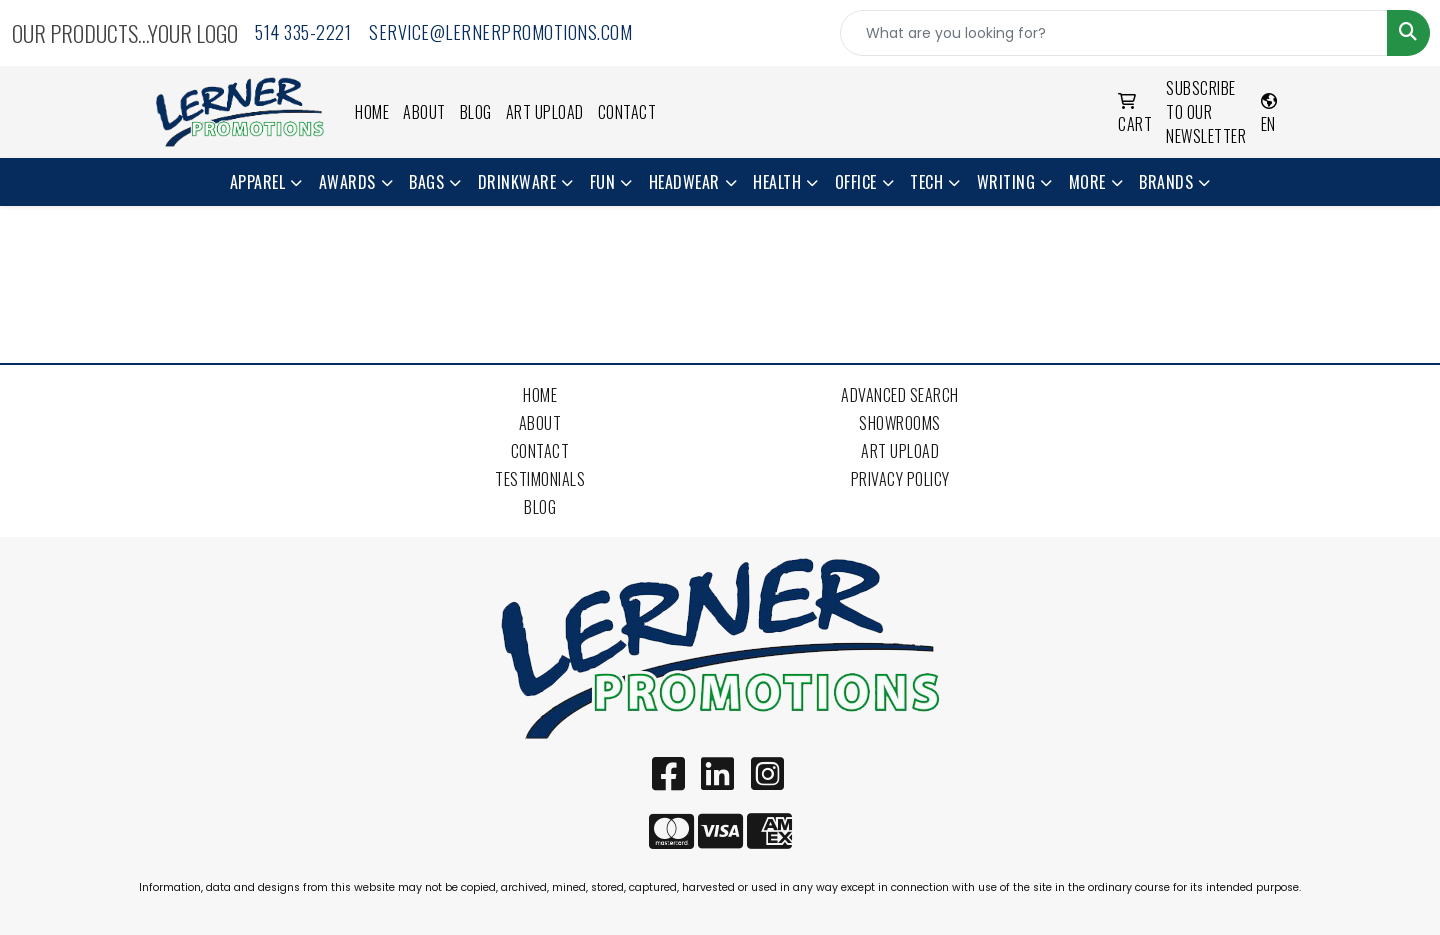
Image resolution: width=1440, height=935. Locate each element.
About (424, 112)
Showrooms (900, 423)
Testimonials (540, 479)
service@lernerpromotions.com (500, 32)
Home (372, 112)
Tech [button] (926, 182)
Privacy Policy (900, 479)
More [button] (1087, 182)
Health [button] (777, 182)
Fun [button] (603, 182)
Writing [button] (1006, 182)
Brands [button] (1166, 182)
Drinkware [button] (517, 182)
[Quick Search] (1114, 33)
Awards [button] (347, 182)
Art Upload (545, 112)
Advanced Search (900, 395)
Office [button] (856, 182)
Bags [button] (426, 182)
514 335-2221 (303, 32)
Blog (476, 112)
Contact (627, 112)
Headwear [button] (684, 182)
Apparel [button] (258, 182)
